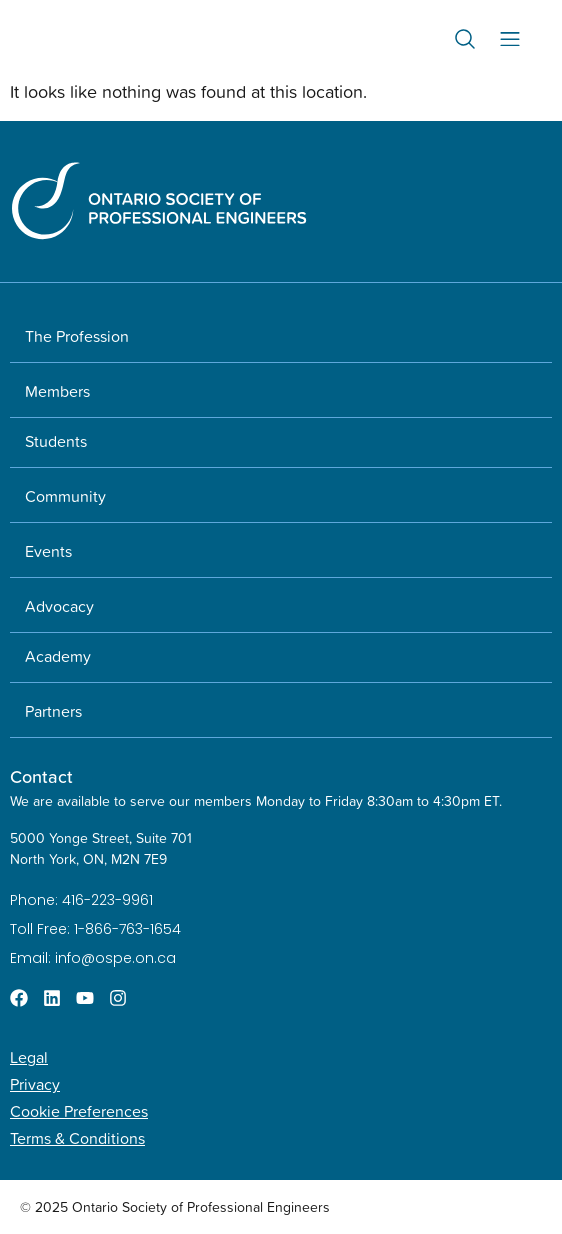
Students (56, 441)
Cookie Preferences (79, 1111)
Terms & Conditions (77, 1138)
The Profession (77, 336)
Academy (58, 656)
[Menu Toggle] (510, 39)
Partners (53, 711)
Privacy (35, 1084)
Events (48, 551)
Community (65, 496)
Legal (29, 1057)
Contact (41, 776)
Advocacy (59, 606)
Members (57, 391)
